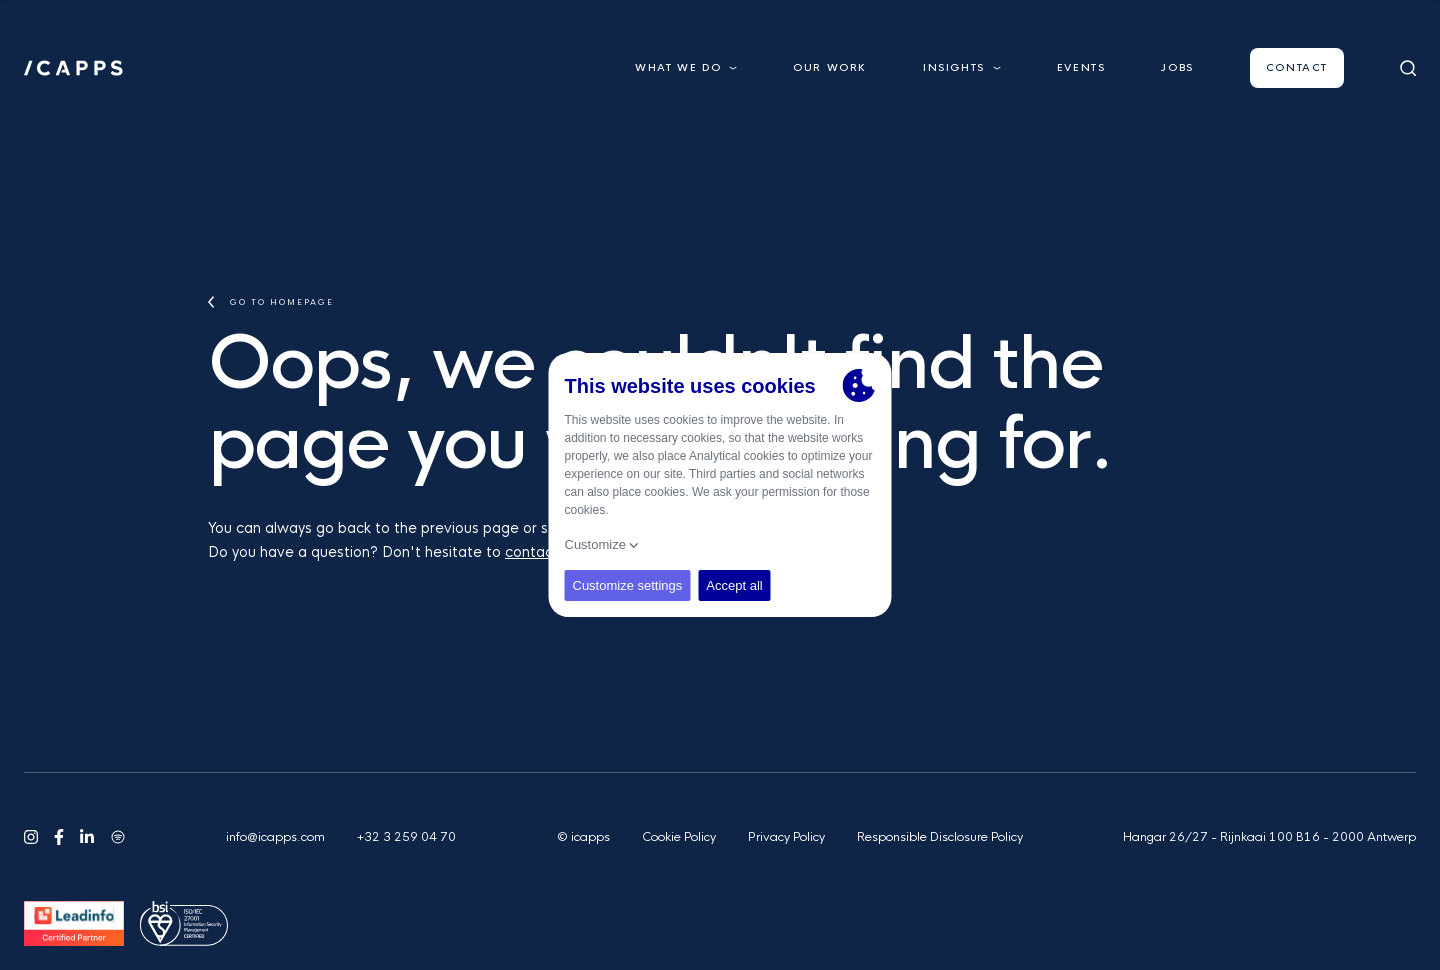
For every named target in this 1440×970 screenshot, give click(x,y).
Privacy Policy (786, 837)
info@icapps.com (275, 837)
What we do (686, 67)
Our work (830, 67)
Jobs (1177, 67)
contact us (541, 552)
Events (1081, 67)
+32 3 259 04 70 (406, 837)
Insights (962, 67)
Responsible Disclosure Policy (940, 837)
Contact (1297, 67)
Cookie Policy (679, 837)
